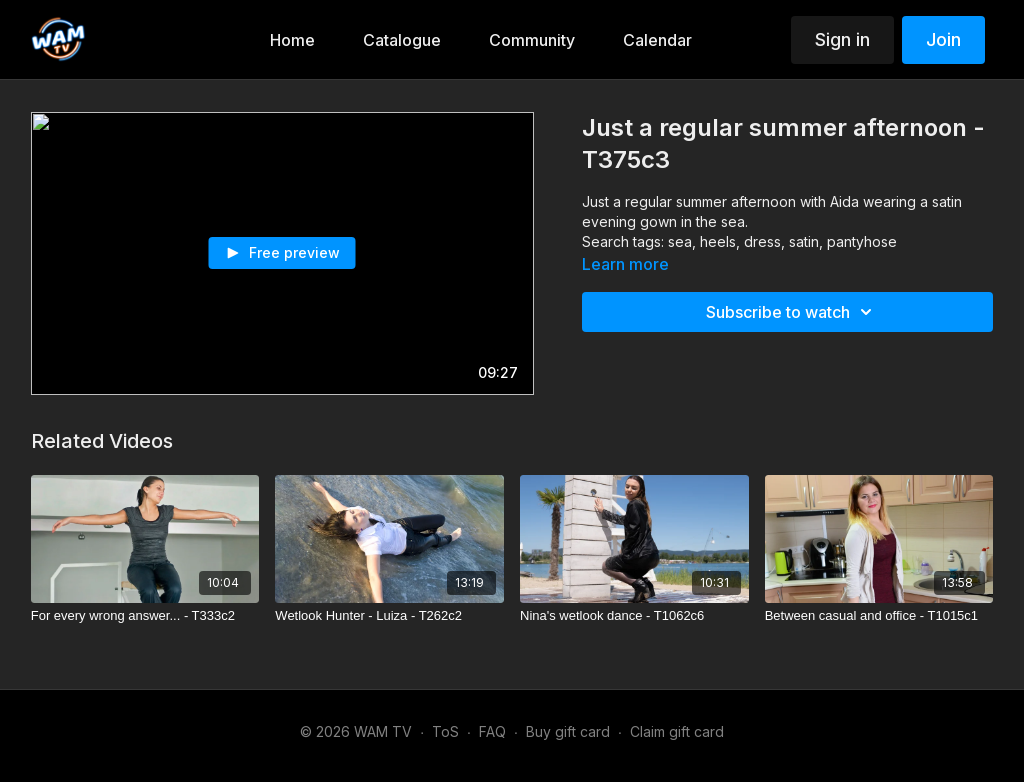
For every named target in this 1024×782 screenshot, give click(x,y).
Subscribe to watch (792, 312)
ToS (445, 731)
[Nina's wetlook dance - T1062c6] (634, 616)
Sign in (842, 39)
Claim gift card (677, 731)
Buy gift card (568, 731)
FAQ (492, 731)
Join (943, 39)
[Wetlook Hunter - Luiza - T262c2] (389, 616)
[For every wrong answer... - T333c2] (145, 616)
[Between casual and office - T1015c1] (879, 616)
